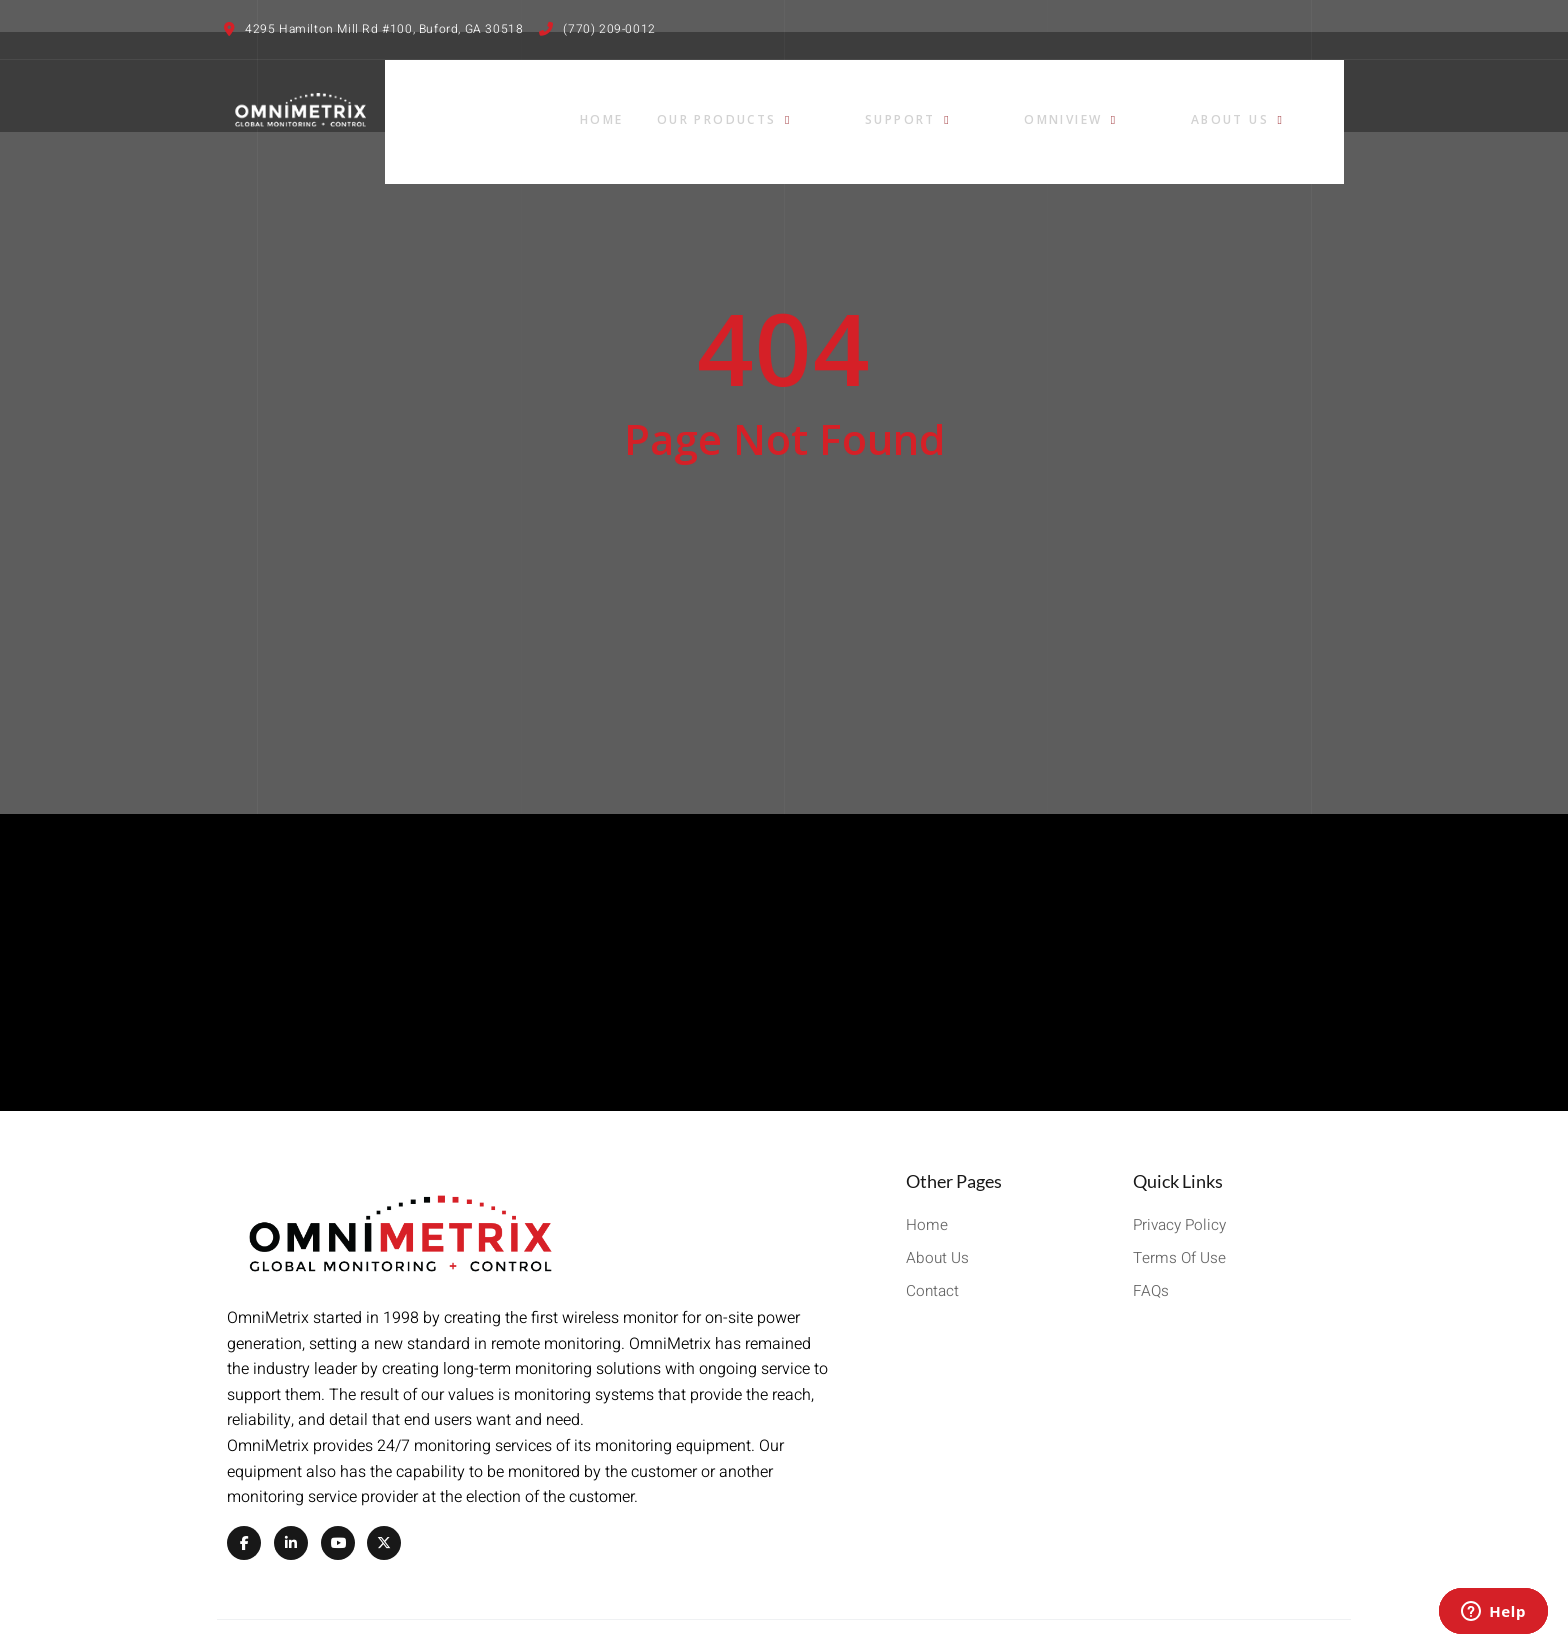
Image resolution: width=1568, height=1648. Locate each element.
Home (768, 102)
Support (1042, 102)
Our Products (896, 102)
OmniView (1169, 102)
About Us (1299, 102)
